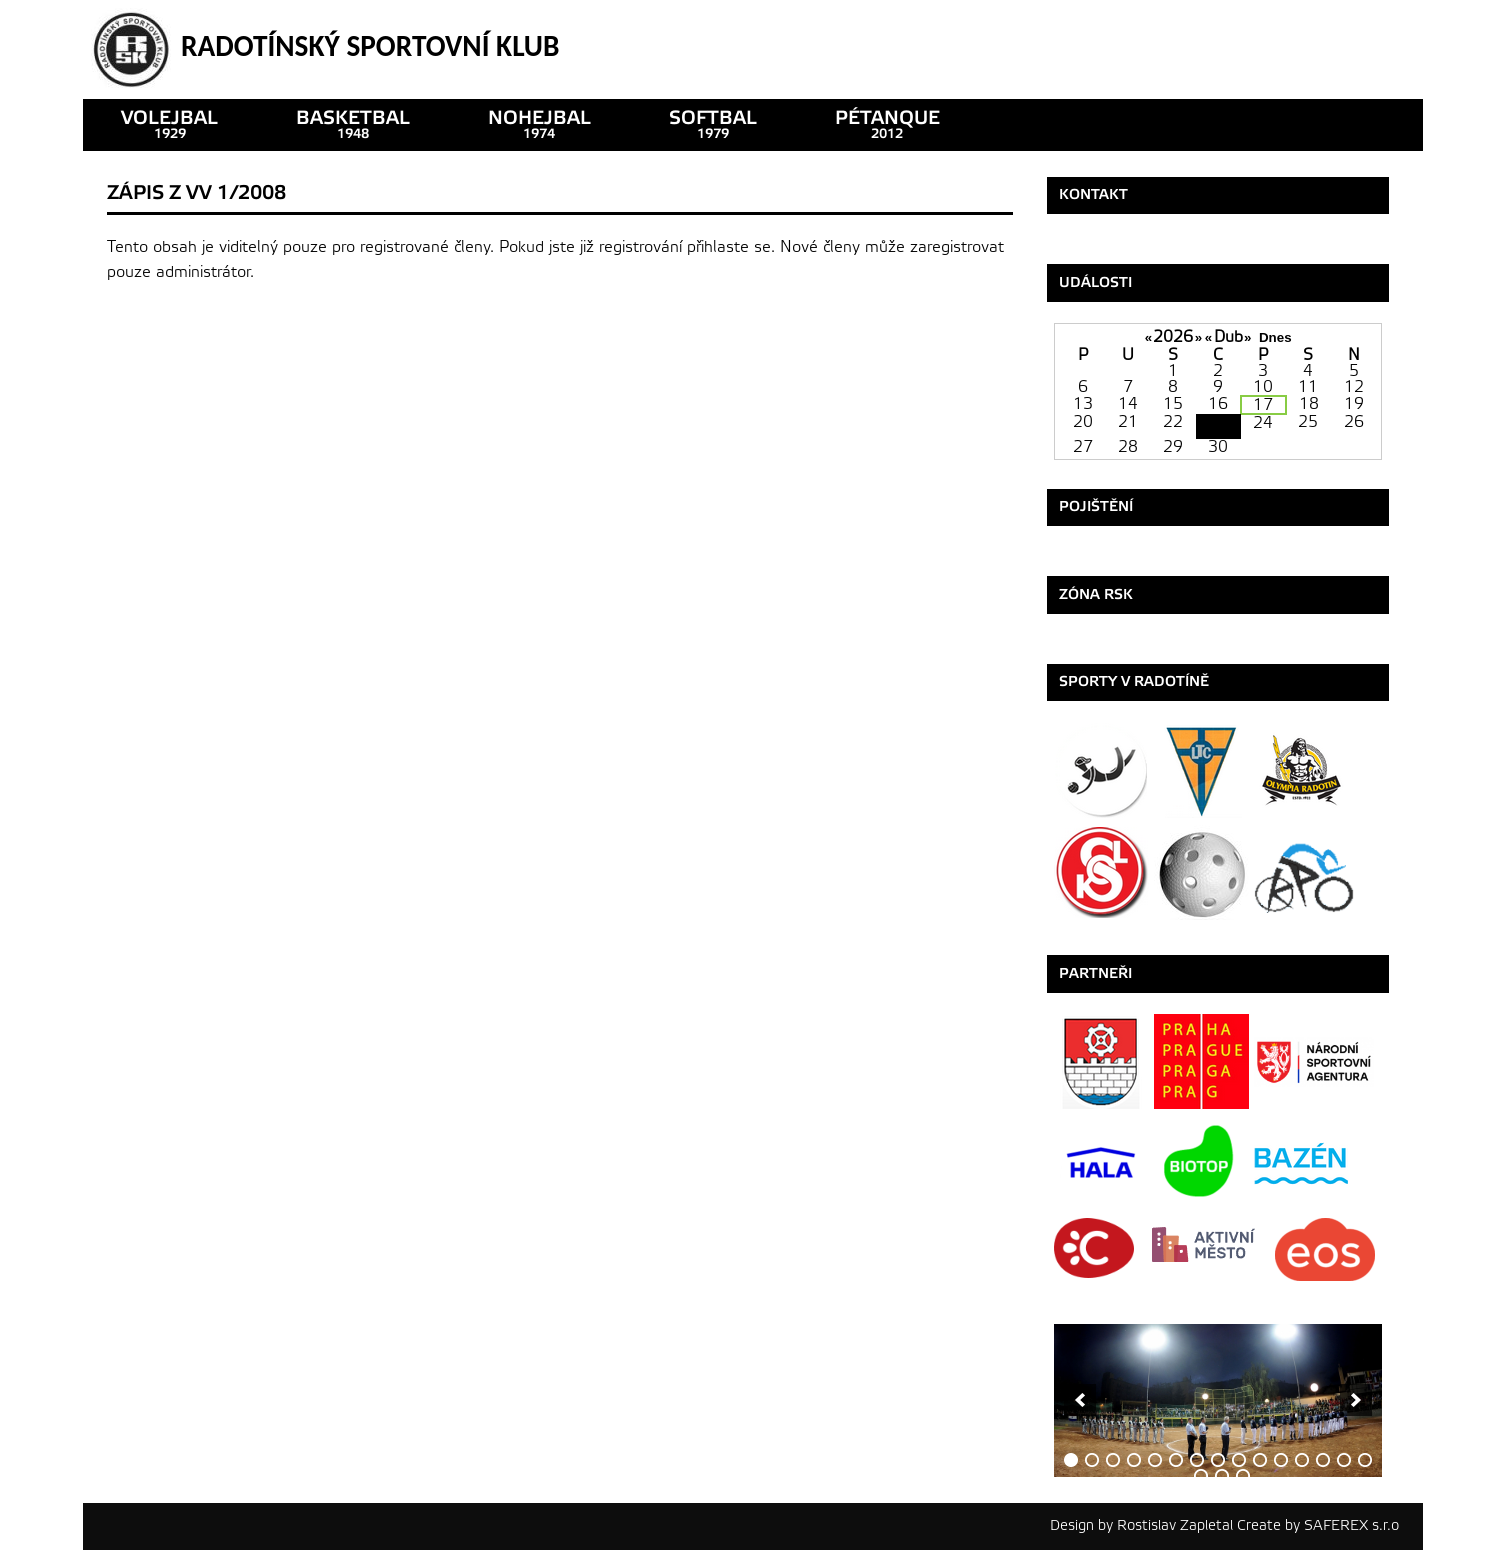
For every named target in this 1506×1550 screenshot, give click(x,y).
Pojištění (1096, 506)
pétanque (887, 124)
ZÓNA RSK (1096, 594)
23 (1218, 426)
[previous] (1080, 1400)
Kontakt (1093, 194)
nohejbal (539, 124)
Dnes (1275, 337)
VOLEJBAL (169, 124)
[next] (1356, 1400)
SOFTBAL (713, 124)
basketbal (353, 124)
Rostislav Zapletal (1175, 1525)
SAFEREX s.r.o (1351, 1525)
